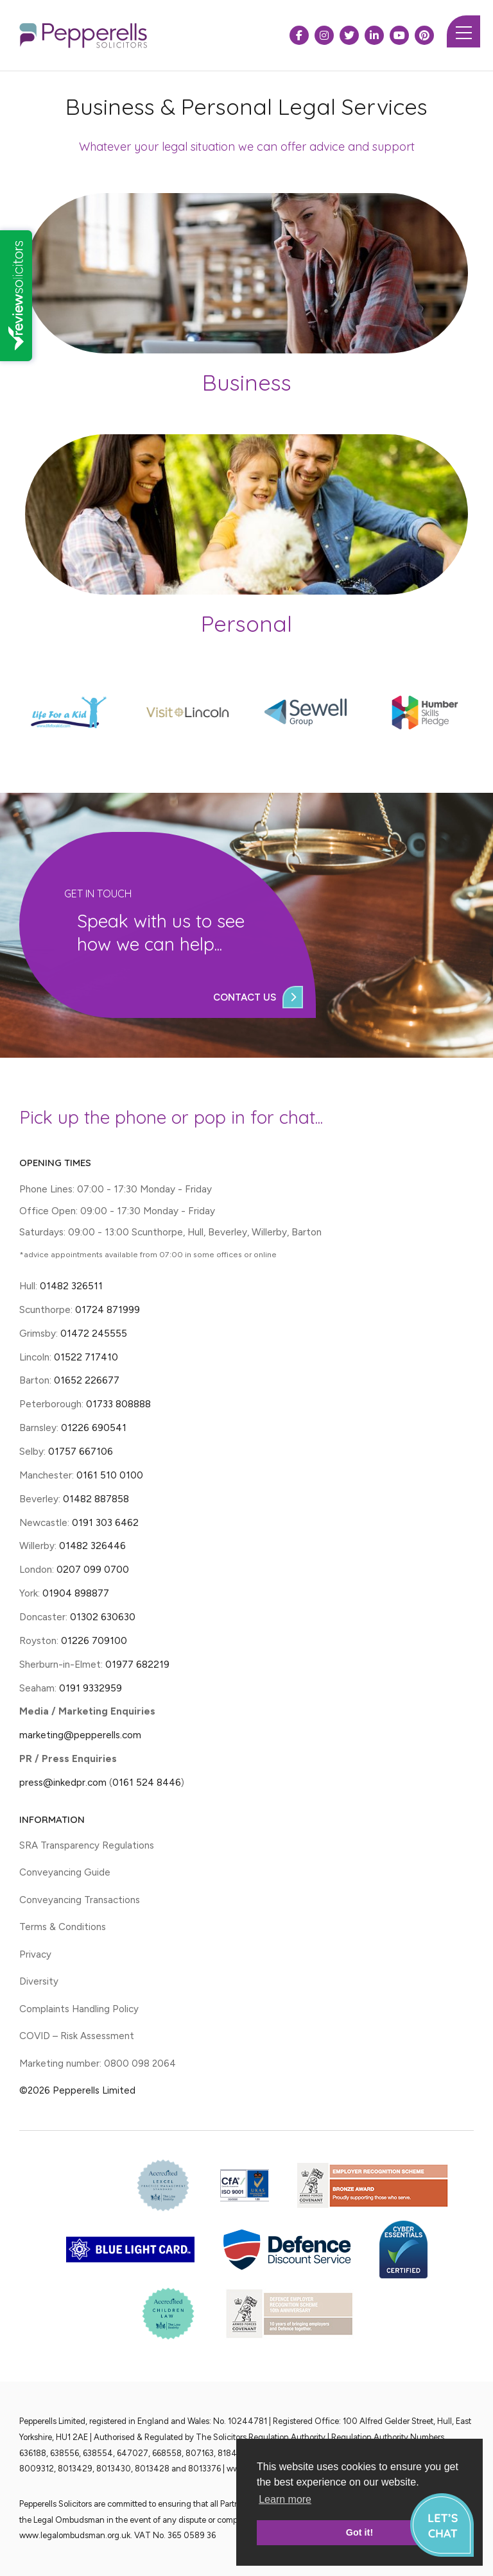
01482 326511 (71, 1286)
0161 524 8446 (146, 1782)
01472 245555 (93, 1333)
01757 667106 (80, 1451)
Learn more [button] (285, 2499)
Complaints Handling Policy (79, 2009)
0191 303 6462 (105, 1522)
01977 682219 (137, 1664)
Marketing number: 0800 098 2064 (97, 2063)
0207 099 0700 (92, 1569)
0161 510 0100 (109, 1475)
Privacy (35, 1954)
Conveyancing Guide (64, 1872)
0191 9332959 (90, 1688)
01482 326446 (92, 1545)
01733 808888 (118, 1404)
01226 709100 (94, 1640)
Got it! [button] (359, 2532)
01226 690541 (93, 1427)
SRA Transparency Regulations (86, 1845)
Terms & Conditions (62, 1927)
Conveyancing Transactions (79, 1900)
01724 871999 (107, 1309)
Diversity (38, 1981)
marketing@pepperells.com (80, 1735)
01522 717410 (86, 1357)
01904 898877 (75, 1593)
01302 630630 (102, 1617)
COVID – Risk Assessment (76, 2036)
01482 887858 (94, 1499)
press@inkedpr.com (63, 1782)
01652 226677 (86, 1380)
